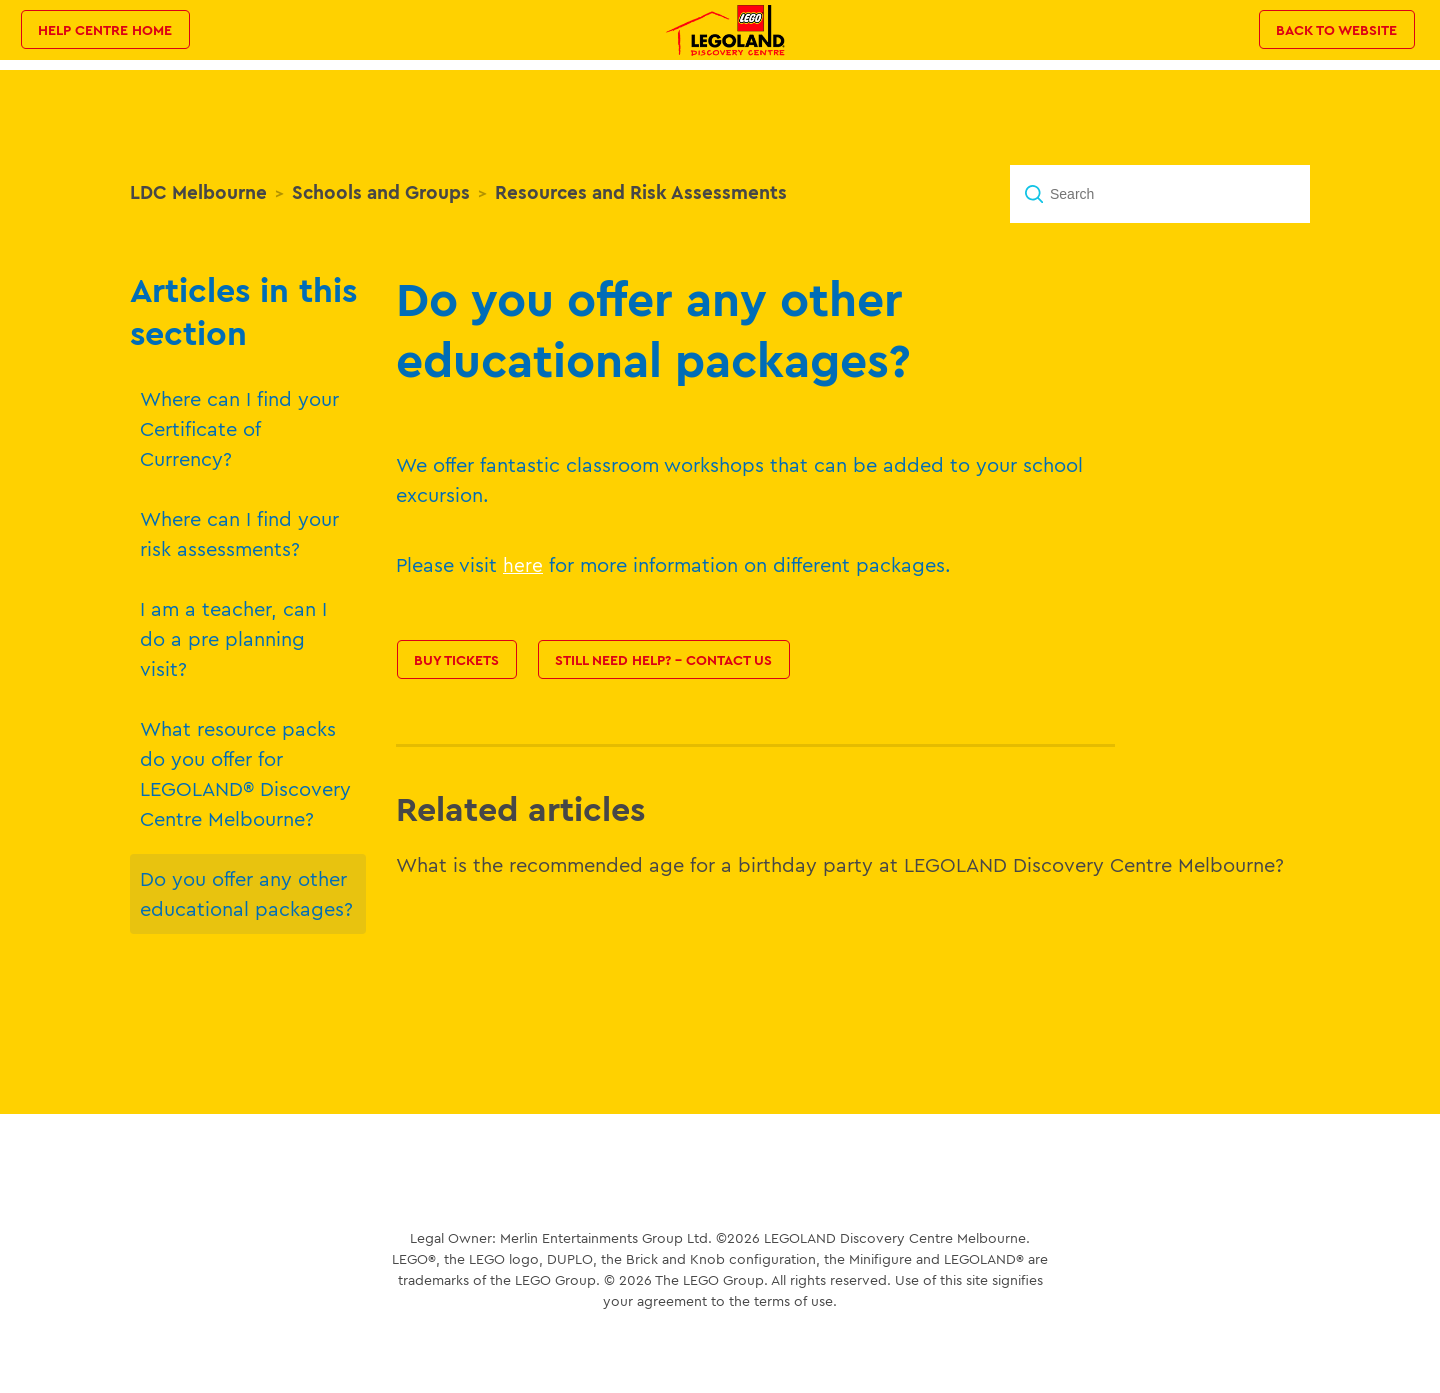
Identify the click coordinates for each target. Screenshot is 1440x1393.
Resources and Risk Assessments (641, 192)
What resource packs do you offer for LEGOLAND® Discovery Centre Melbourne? (245, 773)
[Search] (1160, 194)
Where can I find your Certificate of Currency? (239, 428)
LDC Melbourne (198, 192)
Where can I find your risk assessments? (239, 533)
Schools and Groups (381, 192)
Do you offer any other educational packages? (246, 893)
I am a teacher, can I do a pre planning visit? (233, 638)
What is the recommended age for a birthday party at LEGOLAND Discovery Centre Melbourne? (840, 864)
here (523, 565)
